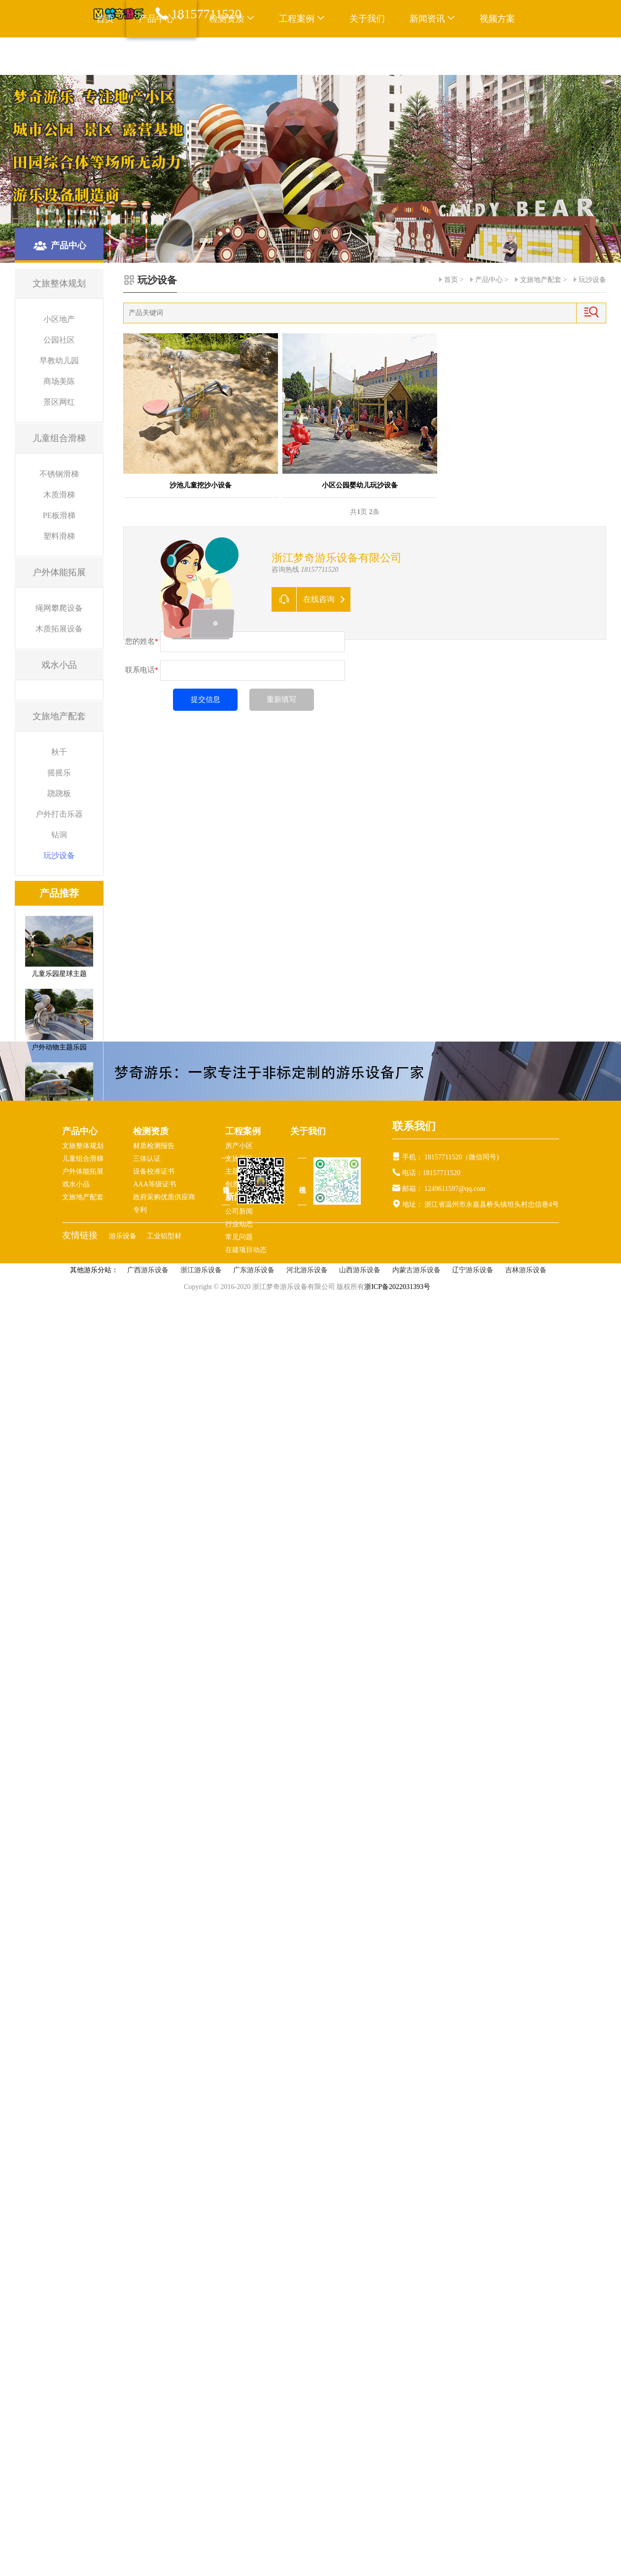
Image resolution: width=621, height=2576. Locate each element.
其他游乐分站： (94, 1270)
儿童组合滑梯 (83, 1158)
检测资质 (151, 1131)
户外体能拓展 (83, 1171)
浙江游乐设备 (201, 1270)
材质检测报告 (153, 1145)
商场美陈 (59, 381)
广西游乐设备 (148, 1270)
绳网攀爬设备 (59, 608)
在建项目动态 (246, 1249)
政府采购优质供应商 (164, 1197)
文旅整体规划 (83, 1145)
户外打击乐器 (59, 814)
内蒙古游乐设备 (416, 1270)
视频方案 (497, 19)
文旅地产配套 (540, 279)
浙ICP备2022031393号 (397, 1286)
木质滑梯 (59, 494)
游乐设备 (123, 1236)
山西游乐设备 (359, 1270)
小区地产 (59, 319)
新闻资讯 (432, 19)
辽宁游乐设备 (472, 1270)
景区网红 (59, 402)
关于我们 (367, 19)
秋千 (59, 752)
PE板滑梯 (59, 515)
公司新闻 (239, 1211)
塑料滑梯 (59, 536)
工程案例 (302, 19)
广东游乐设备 (254, 1270)
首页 (105, 19)
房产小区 (239, 1145)
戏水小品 (76, 1184)
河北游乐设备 (307, 1270)
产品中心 (489, 279)
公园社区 (59, 340)
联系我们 (114, 56)
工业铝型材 (164, 1236)
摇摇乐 (59, 772)
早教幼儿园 (59, 360)
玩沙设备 (59, 855)
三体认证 (147, 1158)
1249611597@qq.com (454, 1188)
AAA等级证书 (154, 1184)
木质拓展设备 (59, 629)
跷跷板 (59, 793)
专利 (140, 1210)
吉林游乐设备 (526, 1270)
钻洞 (59, 835)
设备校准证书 (153, 1171)
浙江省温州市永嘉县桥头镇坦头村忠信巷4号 (491, 1204)
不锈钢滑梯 (59, 474)
